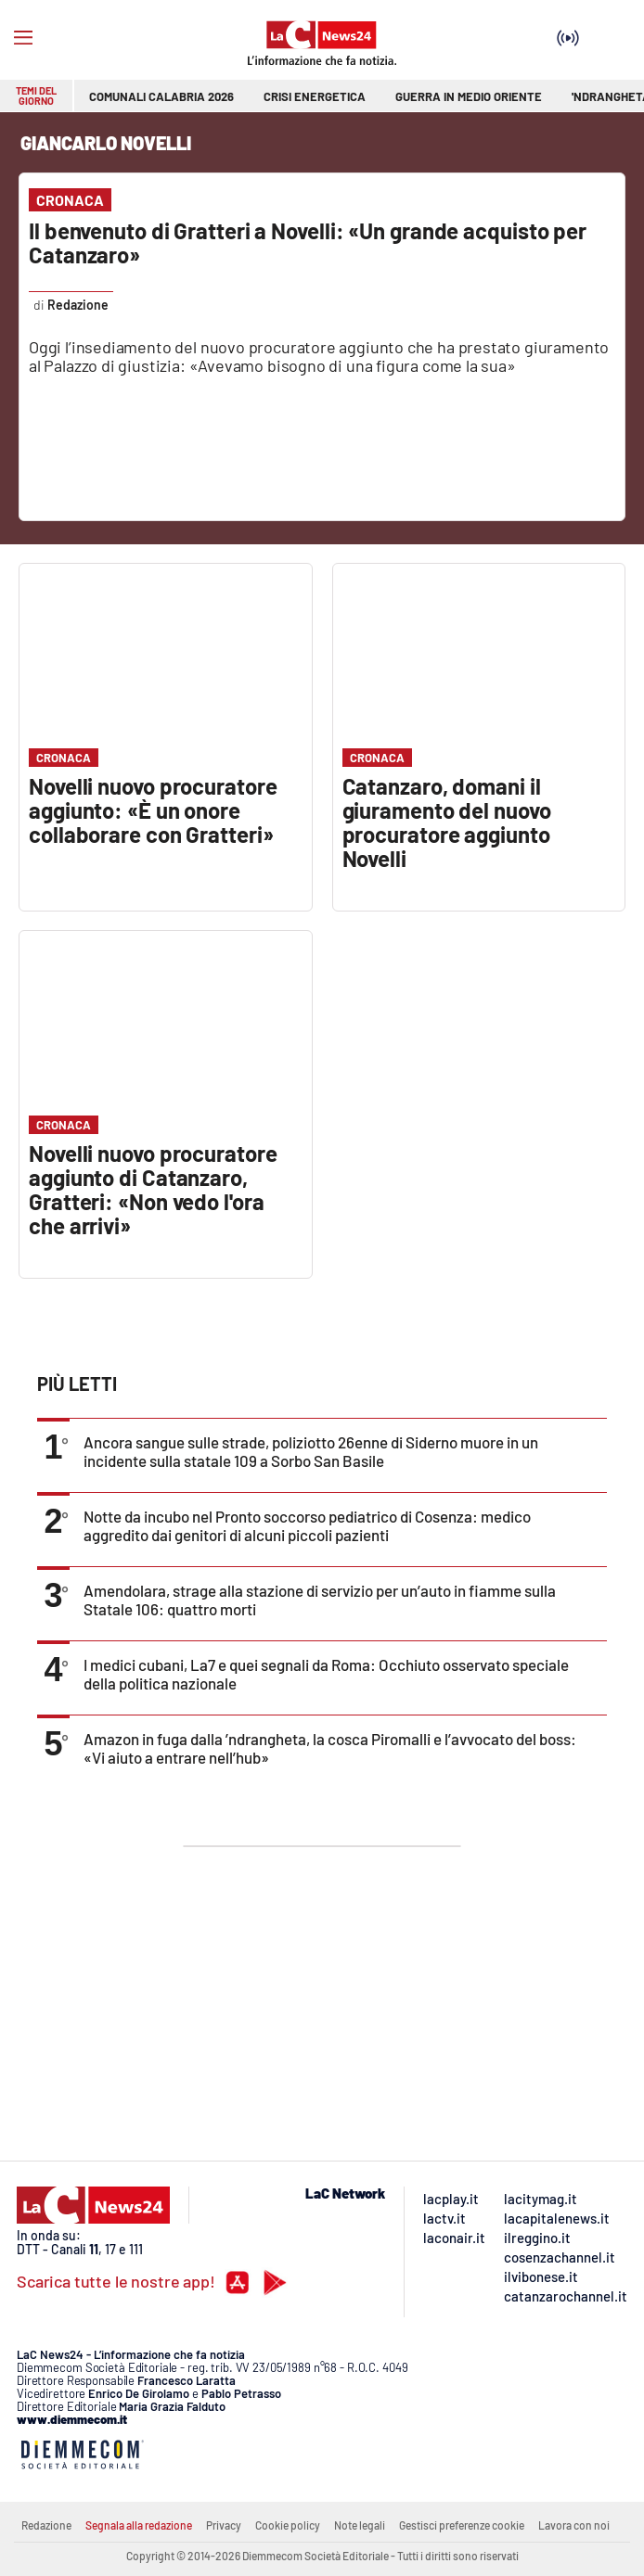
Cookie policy (287, 2525)
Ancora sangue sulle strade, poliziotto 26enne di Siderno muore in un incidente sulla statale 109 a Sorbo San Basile (311, 1451)
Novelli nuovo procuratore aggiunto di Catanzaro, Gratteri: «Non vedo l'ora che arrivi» (153, 1189)
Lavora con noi (574, 2525)
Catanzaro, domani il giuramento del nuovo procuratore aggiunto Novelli (446, 822)
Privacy (223, 2525)
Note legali (359, 2525)
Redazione (46, 2525)
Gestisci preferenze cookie (461, 2525)
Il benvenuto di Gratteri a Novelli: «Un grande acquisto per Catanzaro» (307, 242)
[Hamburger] (23, 38)
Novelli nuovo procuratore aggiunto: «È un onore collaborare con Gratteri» (153, 810)
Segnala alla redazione (138, 2525)
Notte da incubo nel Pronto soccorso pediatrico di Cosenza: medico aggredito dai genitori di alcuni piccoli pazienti (307, 1525)
